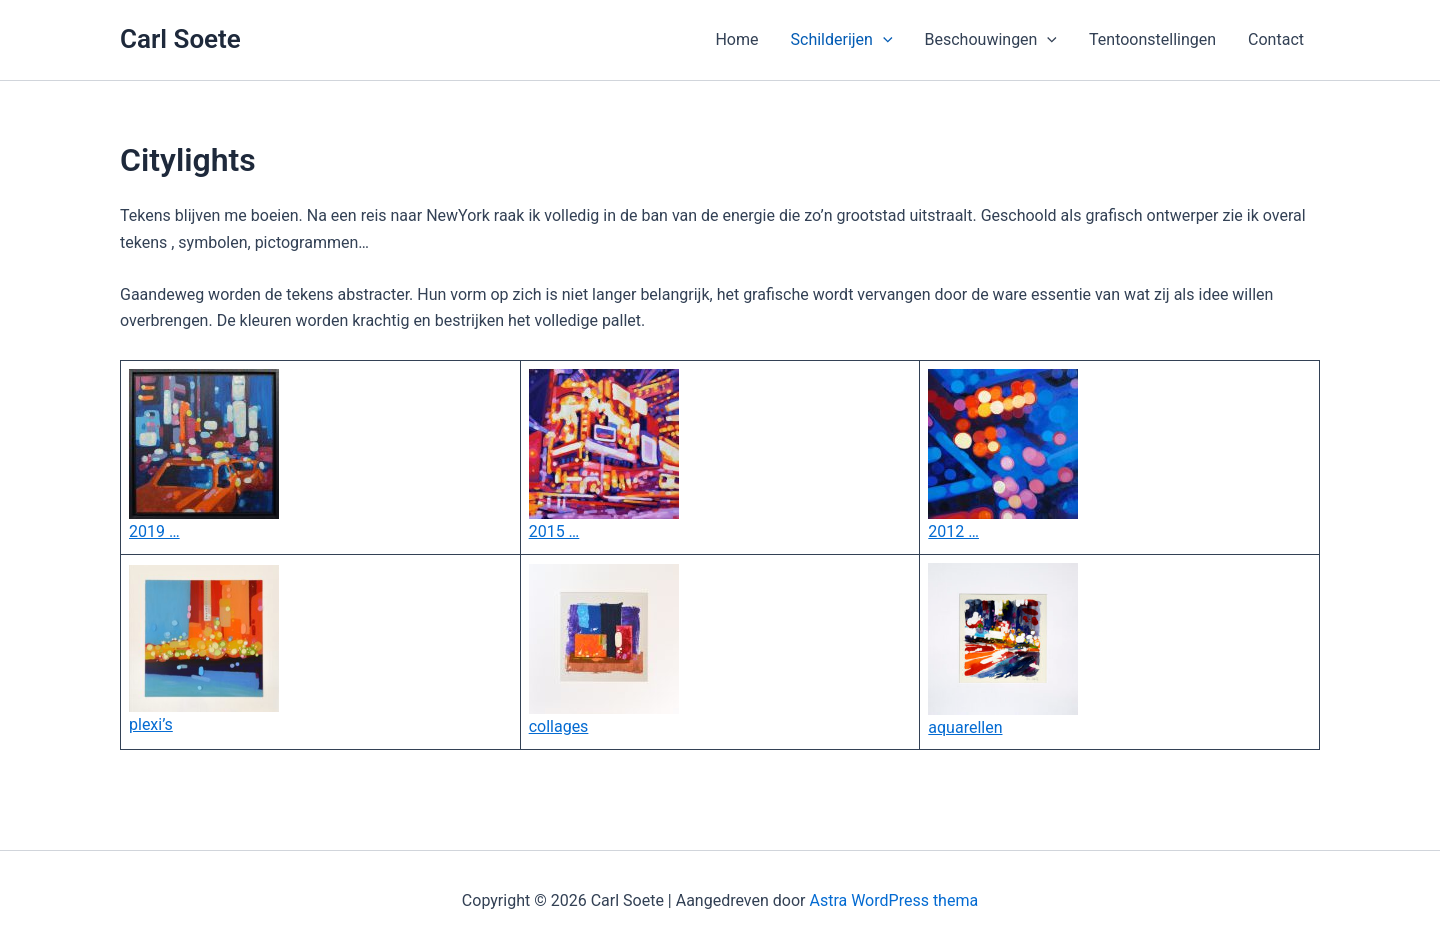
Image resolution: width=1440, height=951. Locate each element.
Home (736, 39)
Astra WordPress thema (893, 900)
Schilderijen (842, 40)
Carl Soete (180, 39)
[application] (883, 40)
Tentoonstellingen (1152, 39)
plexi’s (151, 724)
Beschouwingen (991, 40)
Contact (1276, 39)
